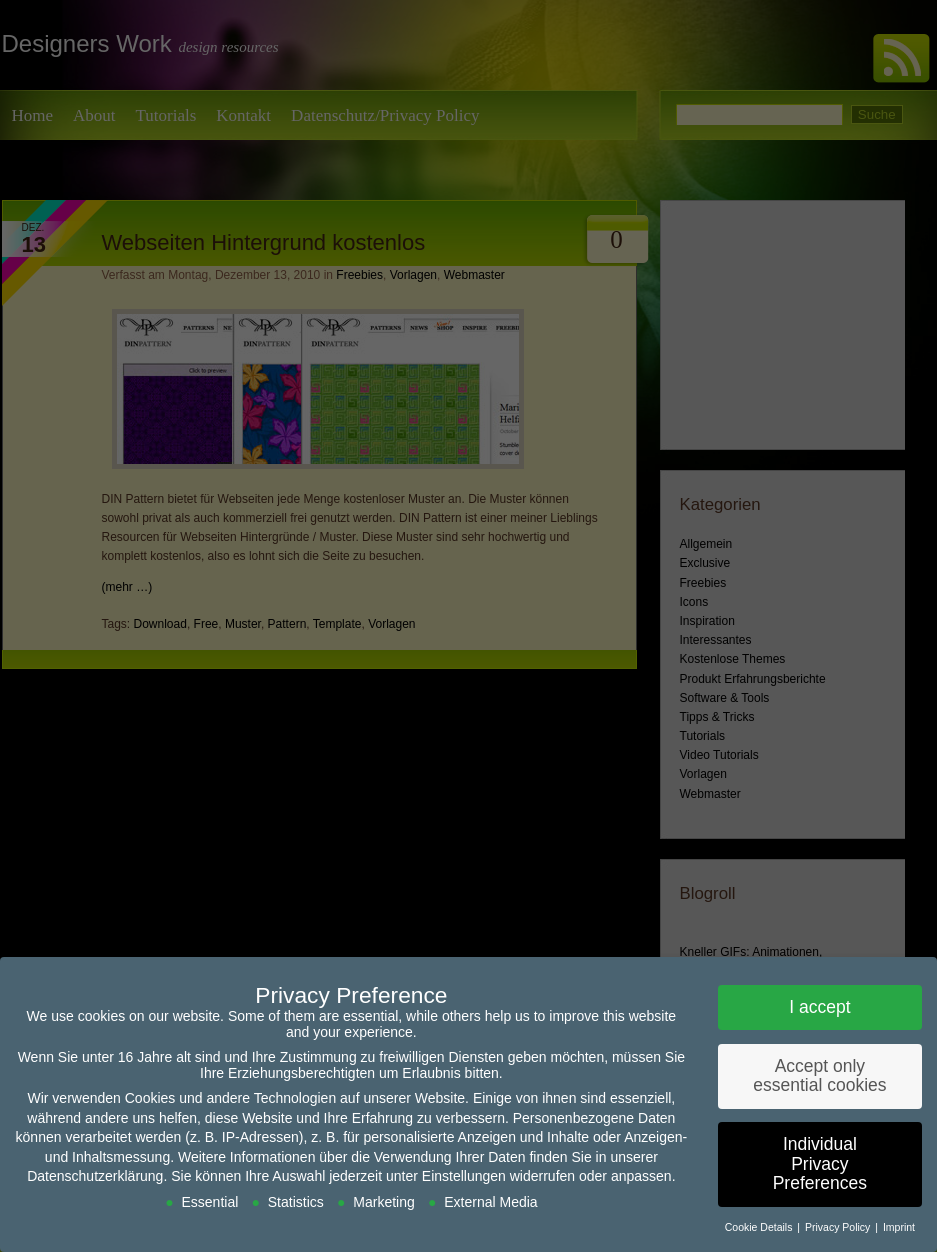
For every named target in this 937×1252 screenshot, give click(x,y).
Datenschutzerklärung (95, 1176)
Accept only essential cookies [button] (819, 1076)
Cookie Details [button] (760, 1227)
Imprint (899, 1227)
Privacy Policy (839, 1227)
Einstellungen (464, 1176)
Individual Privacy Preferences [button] (820, 1163)
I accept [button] (819, 1007)
